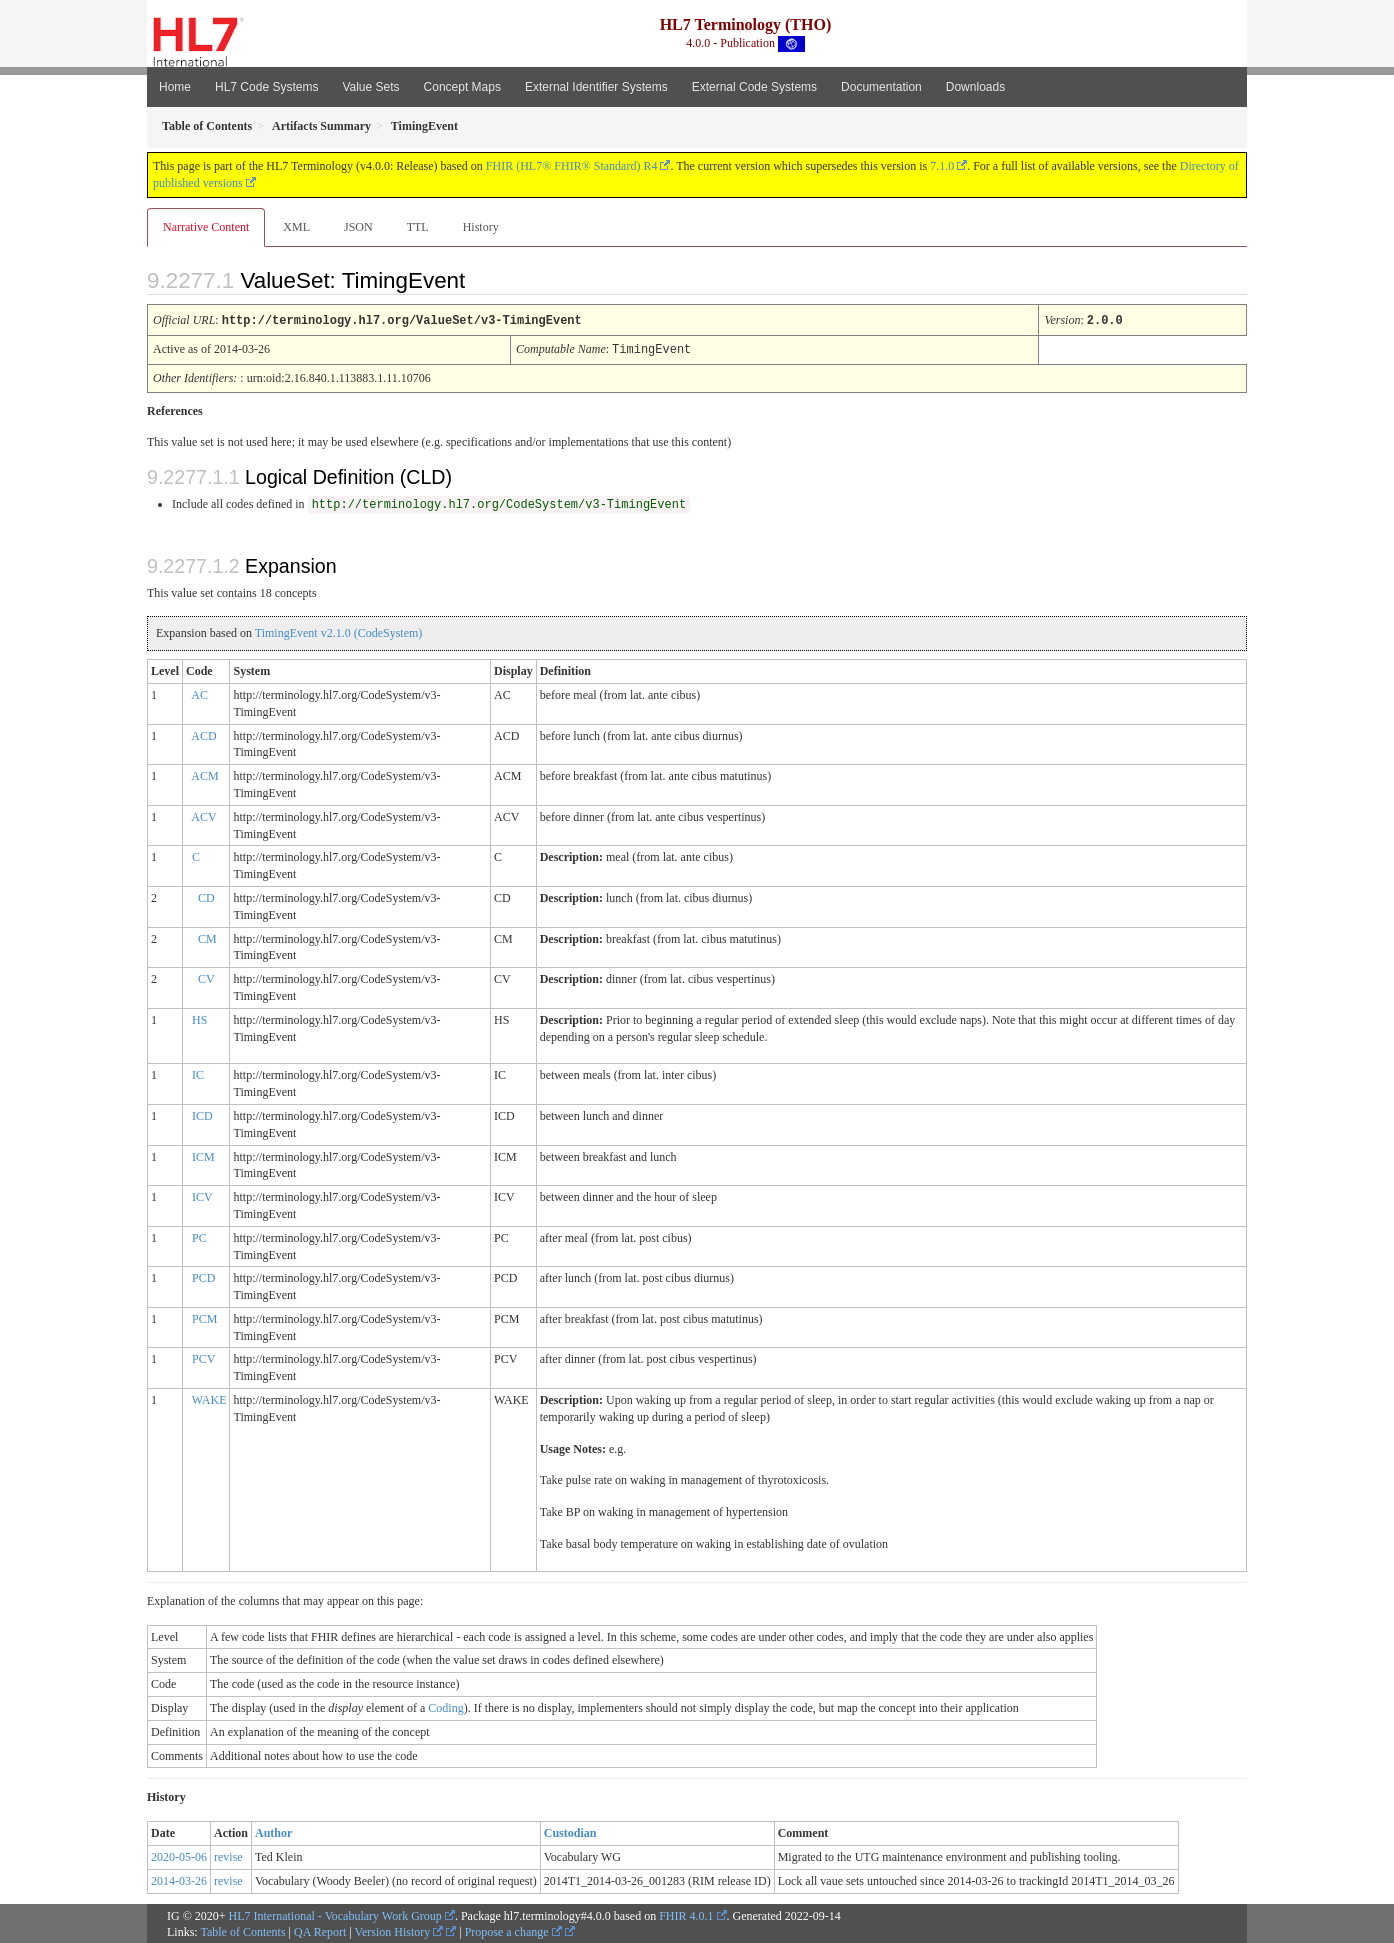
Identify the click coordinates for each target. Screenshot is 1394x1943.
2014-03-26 (179, 1879)
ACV (203, 815)
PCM (204, 1317)
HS (199, 1018)
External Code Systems (754, 87)
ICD (202, 1114)
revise (228, 1855)
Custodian (570, 1831)
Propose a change (513, 1930)
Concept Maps (462, 87)
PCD (203, 1276)
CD (206, 896)
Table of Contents (242, 1930)
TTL (418, 227)
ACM (204, 774)
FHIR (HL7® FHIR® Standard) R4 (572, 166)
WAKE (209, 1398)
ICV (202, 1195)
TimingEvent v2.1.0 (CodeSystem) (339, 631)
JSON (358, 227)
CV (206, 977)
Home (175, 87)
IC (198, 1073)
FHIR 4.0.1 (686, 1914)
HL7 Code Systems (266, 87)
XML (296, 227)
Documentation (881, 87)
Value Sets (370, 87)
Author (273, 1831)
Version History (399, 1930)
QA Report (320, 1930)
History (481, 227)
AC (199, 693)
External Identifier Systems (596, 87)
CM (207, 937)
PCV (203, 1357)
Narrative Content (206, 227)
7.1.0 (942, 166)
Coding (445, 1706)
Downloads (975, 87)
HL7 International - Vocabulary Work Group (335, 1914)
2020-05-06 (179, 1855)
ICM (203, 1155)
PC (199, 1236)
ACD (203, 734)
